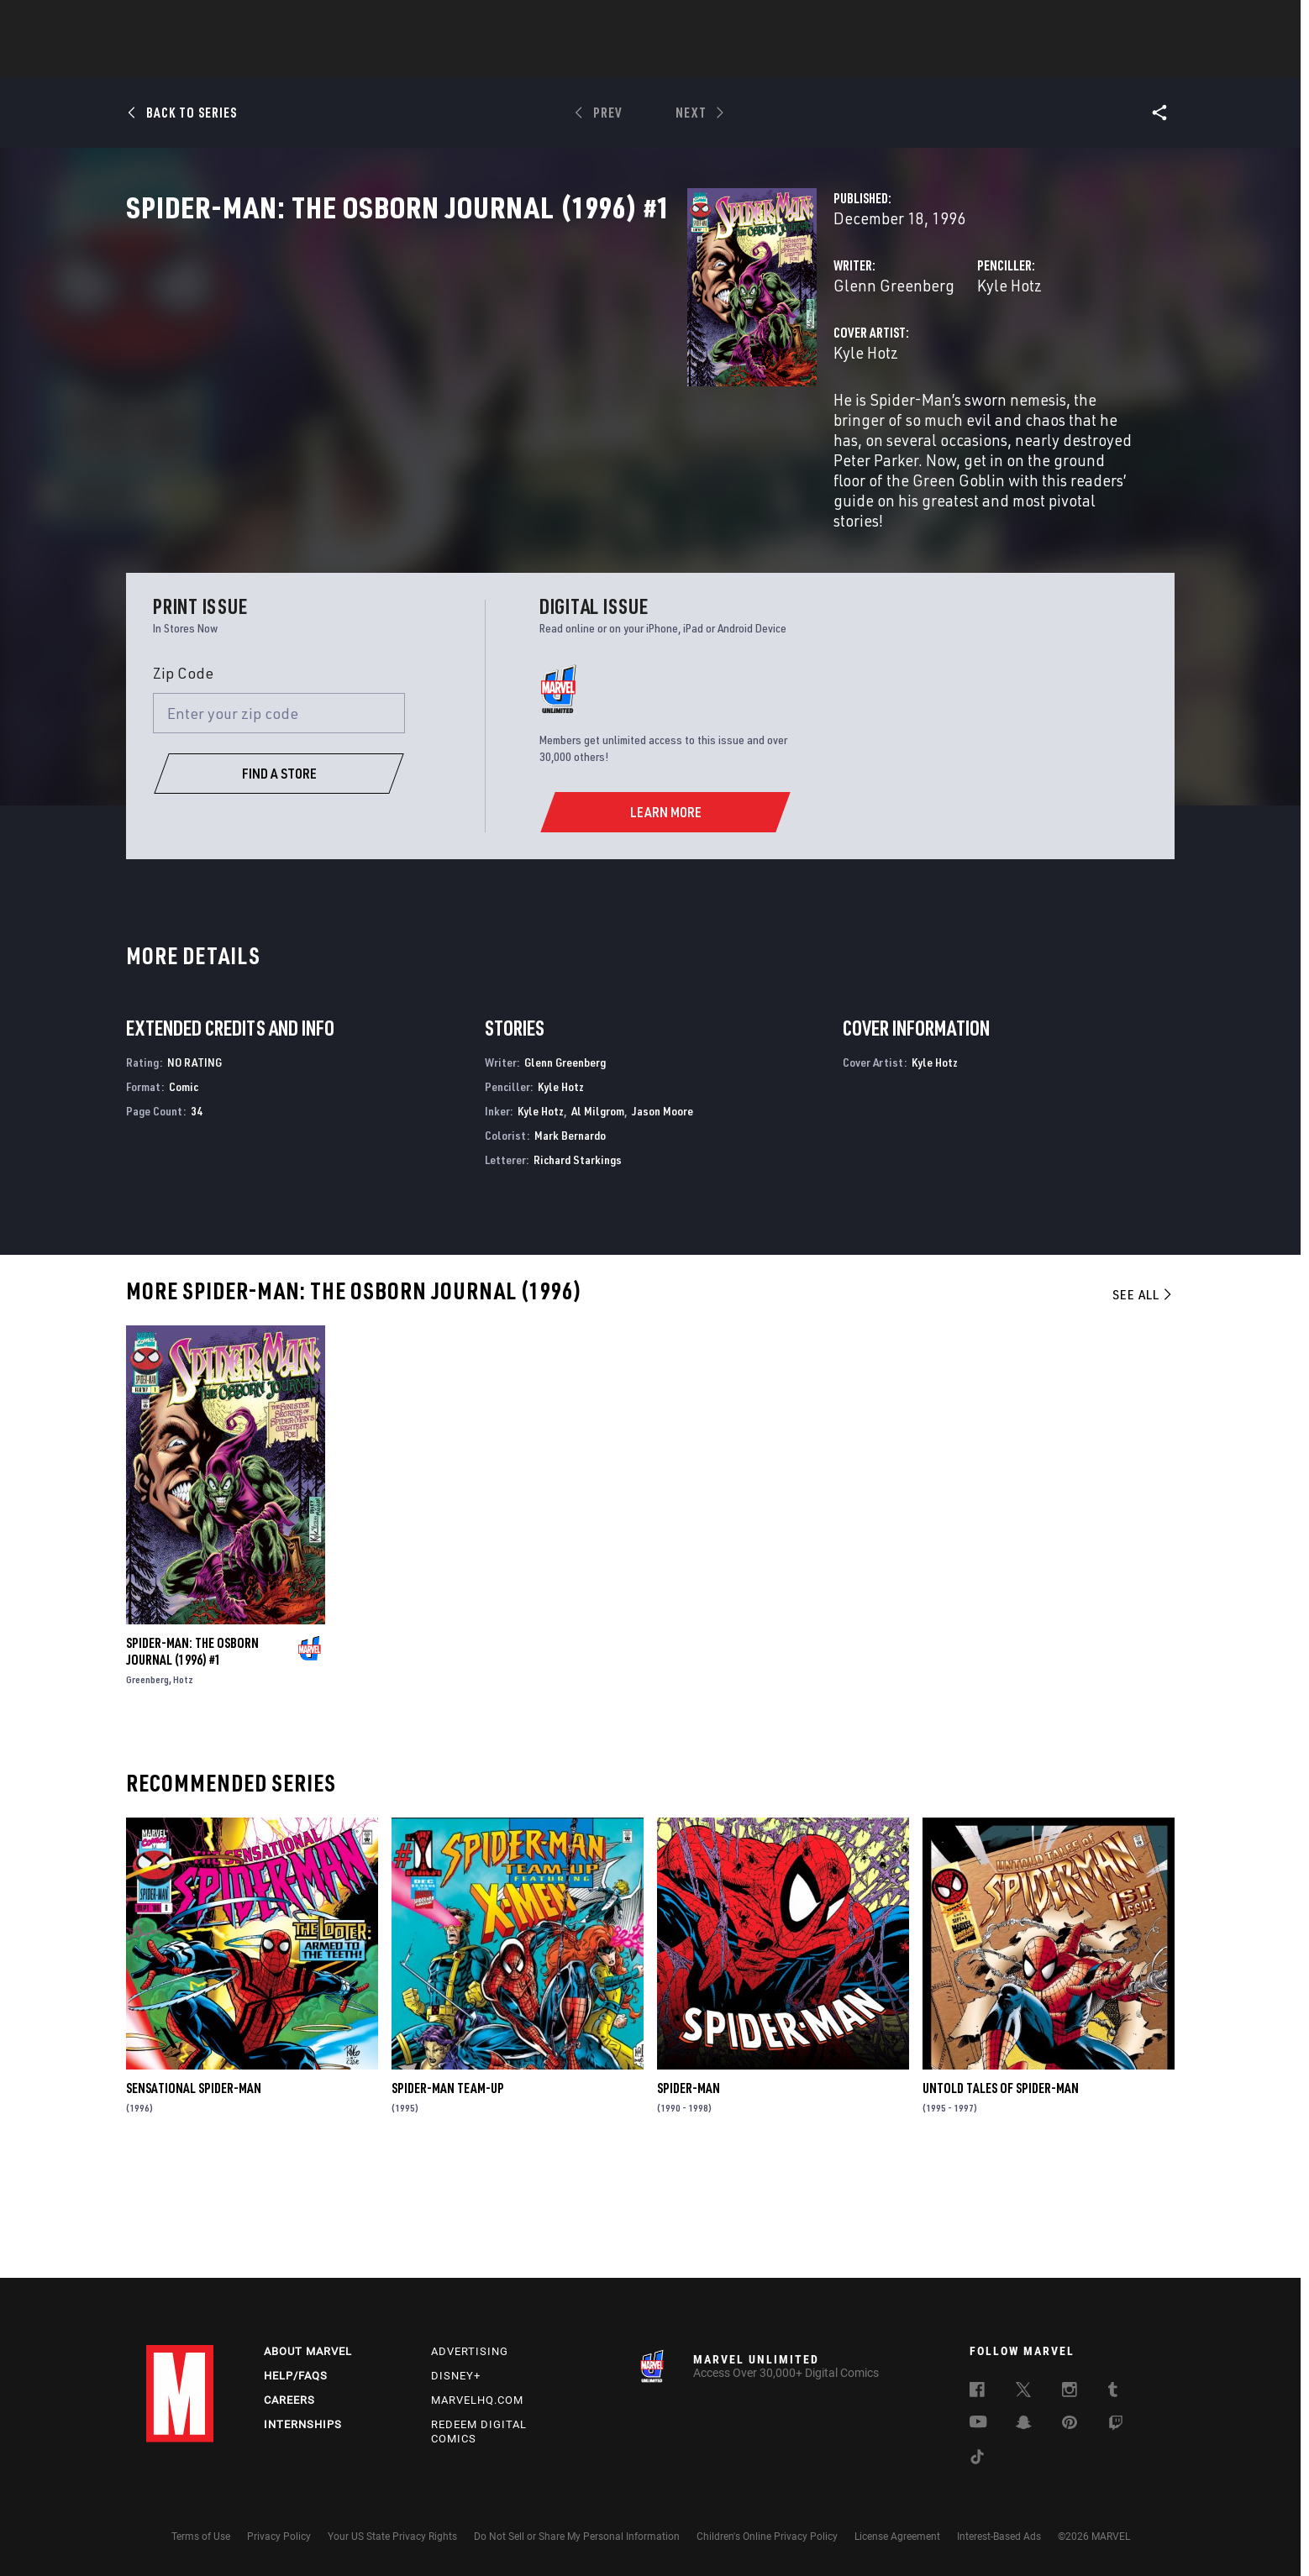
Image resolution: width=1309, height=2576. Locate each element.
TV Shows (701, 60)
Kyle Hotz (813, 359)
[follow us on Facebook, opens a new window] (977, 2392)
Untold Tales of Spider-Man (1001, 2198)
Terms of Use (200, 2536)
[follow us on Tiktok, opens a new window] (977, 2459)
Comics (463, 60)
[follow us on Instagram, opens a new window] (1069, 2392)
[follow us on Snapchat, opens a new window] (1024, 2424)
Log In (208, 22)
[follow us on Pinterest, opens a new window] (1069, 2424)
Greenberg (147, 1788)
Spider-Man (688, 2198)
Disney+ (456, 2375)
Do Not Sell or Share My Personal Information (577, 2536)
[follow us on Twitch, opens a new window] (1115, 2425)
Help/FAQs (296, 2375)
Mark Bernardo (570, 1244)
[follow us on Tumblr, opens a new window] (1112, 2392)
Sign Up (262, 22)
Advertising (469, 2351)
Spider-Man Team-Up (448, 2198)
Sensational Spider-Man (193, 2198)
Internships (303, 2424)
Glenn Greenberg (500, 359)
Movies (626, 60)
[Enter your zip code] (279, 823)
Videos (837, 60)
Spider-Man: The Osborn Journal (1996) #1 (192, 1760)
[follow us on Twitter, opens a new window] (1023, 2392)
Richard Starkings (578, 1269)
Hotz (183, 1788)
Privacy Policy (279, 2536)
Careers (289, 2400)
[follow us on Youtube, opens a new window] (978, 2423)
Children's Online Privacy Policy (767, 2536)
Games (773, 60)
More (899, 60)
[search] (1133, 21)
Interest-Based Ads (999, 2536)
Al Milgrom (597, 1220)
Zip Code (183, 782)
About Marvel (308, 2351)
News (400, 60)
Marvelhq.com (477, 2400)
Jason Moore (662, 1220)
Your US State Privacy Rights (392, 2536)
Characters (545, 60)
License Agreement (897, 2536)
